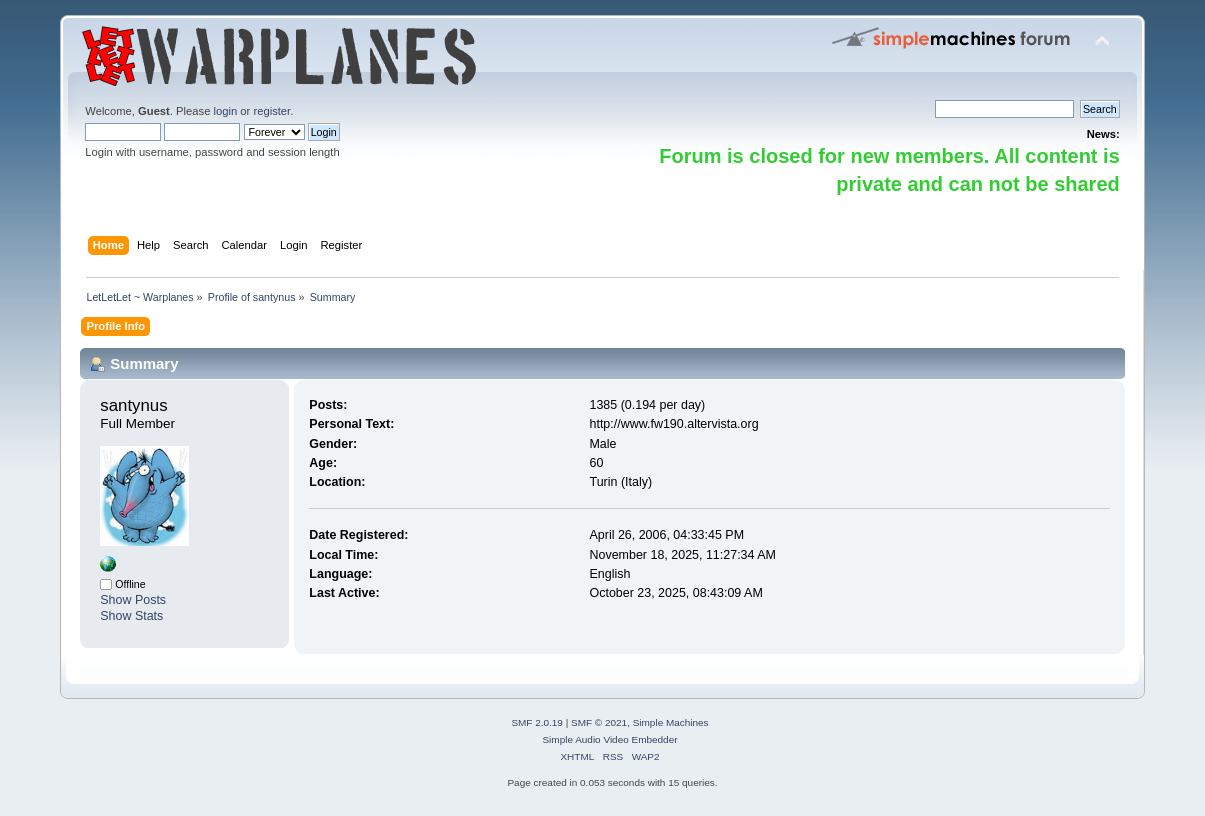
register (271, 111)
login (226, 111)
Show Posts (133, 600)
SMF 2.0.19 (537, 722)
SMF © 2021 (599, 722)
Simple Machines (671, 722)
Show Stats (131, 616)
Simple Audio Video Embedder (609, 739)
